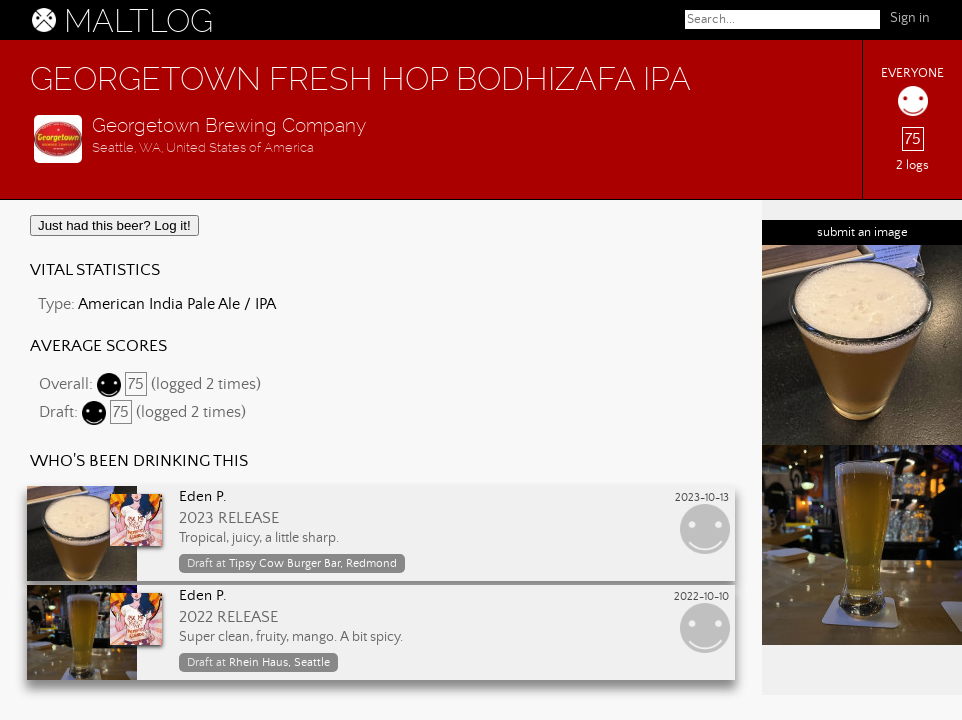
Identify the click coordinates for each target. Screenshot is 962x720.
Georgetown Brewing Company (229, 125)
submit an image (862, 232)
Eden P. (203, 497)
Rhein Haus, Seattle (279, 662)
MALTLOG (138, 21)
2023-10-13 (702, 498)
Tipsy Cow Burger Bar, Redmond (313, 563)
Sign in (910, 18)
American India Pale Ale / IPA (177, 304)
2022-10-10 (701, 597)
